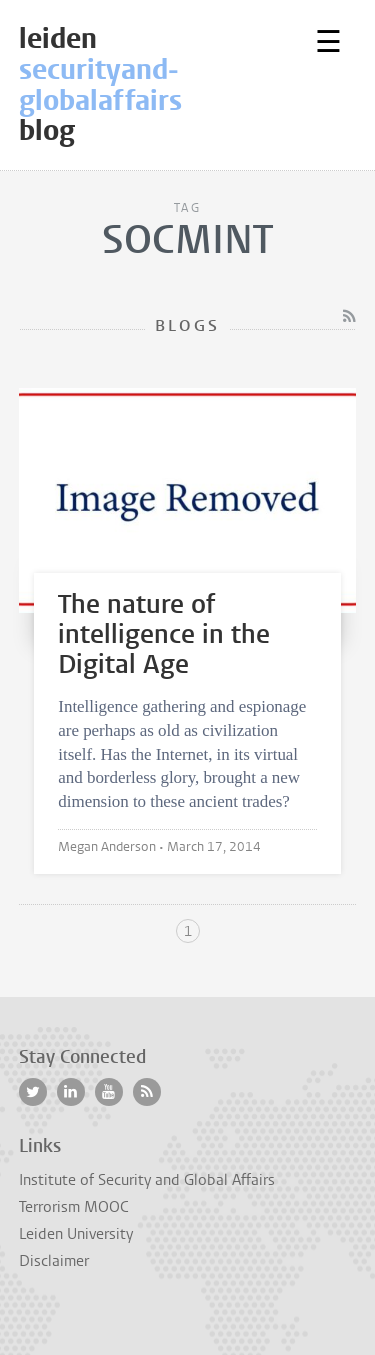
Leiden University (76, 1234)
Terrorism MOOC (74, 1207)
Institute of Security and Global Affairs (147, 1180)
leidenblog (154, 84)
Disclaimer (54, 1261)
